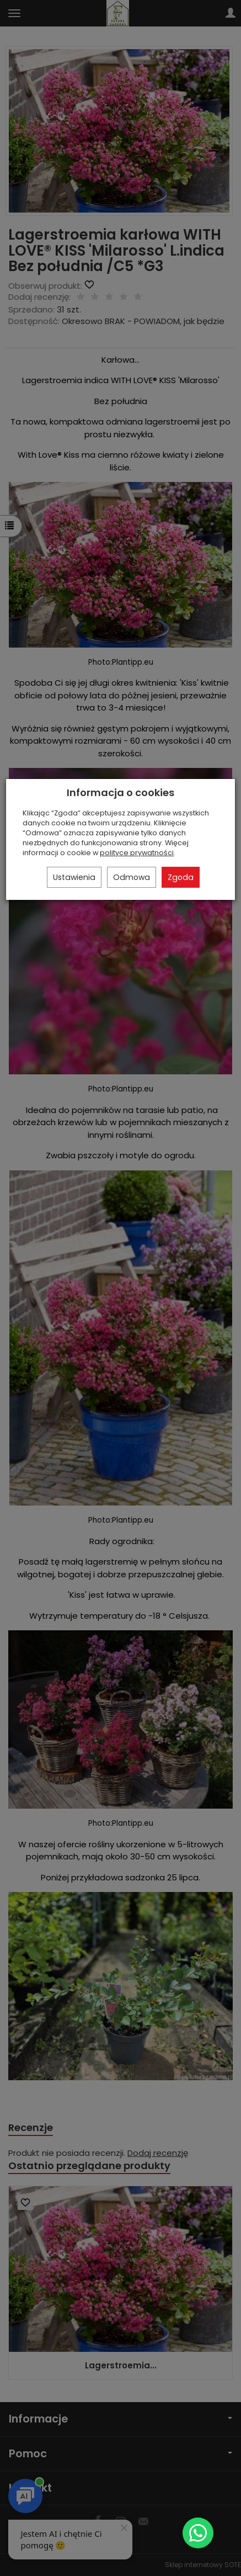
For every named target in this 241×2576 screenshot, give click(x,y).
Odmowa (131, 877)
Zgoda (181, 877)
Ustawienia (74, 877)
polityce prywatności (137, 852)
